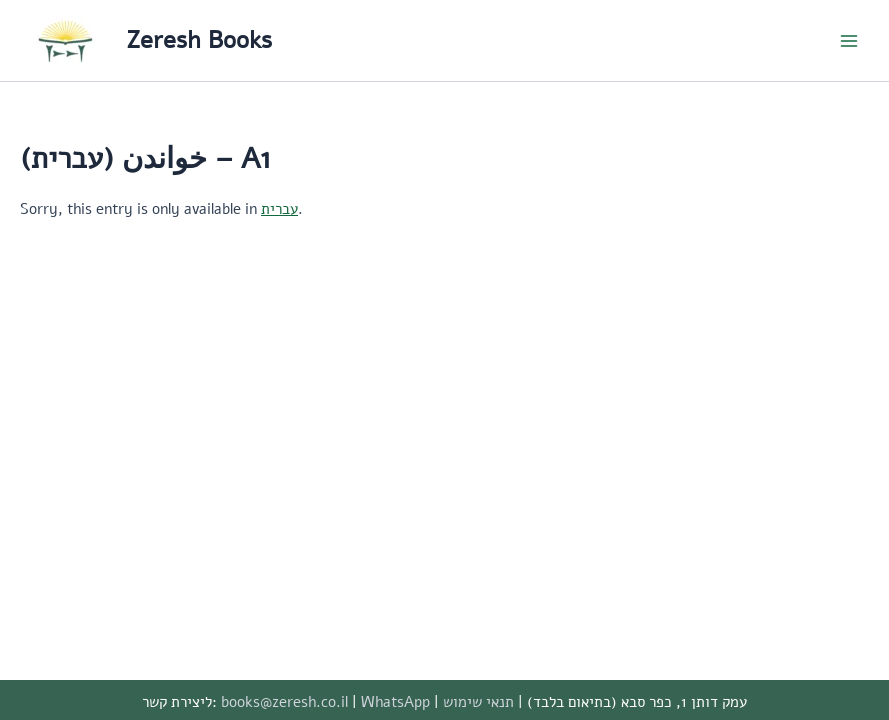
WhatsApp (395, 702)
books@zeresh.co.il (284, 702)
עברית (279, 209)
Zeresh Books (199, 40)
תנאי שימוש (478, 702)
